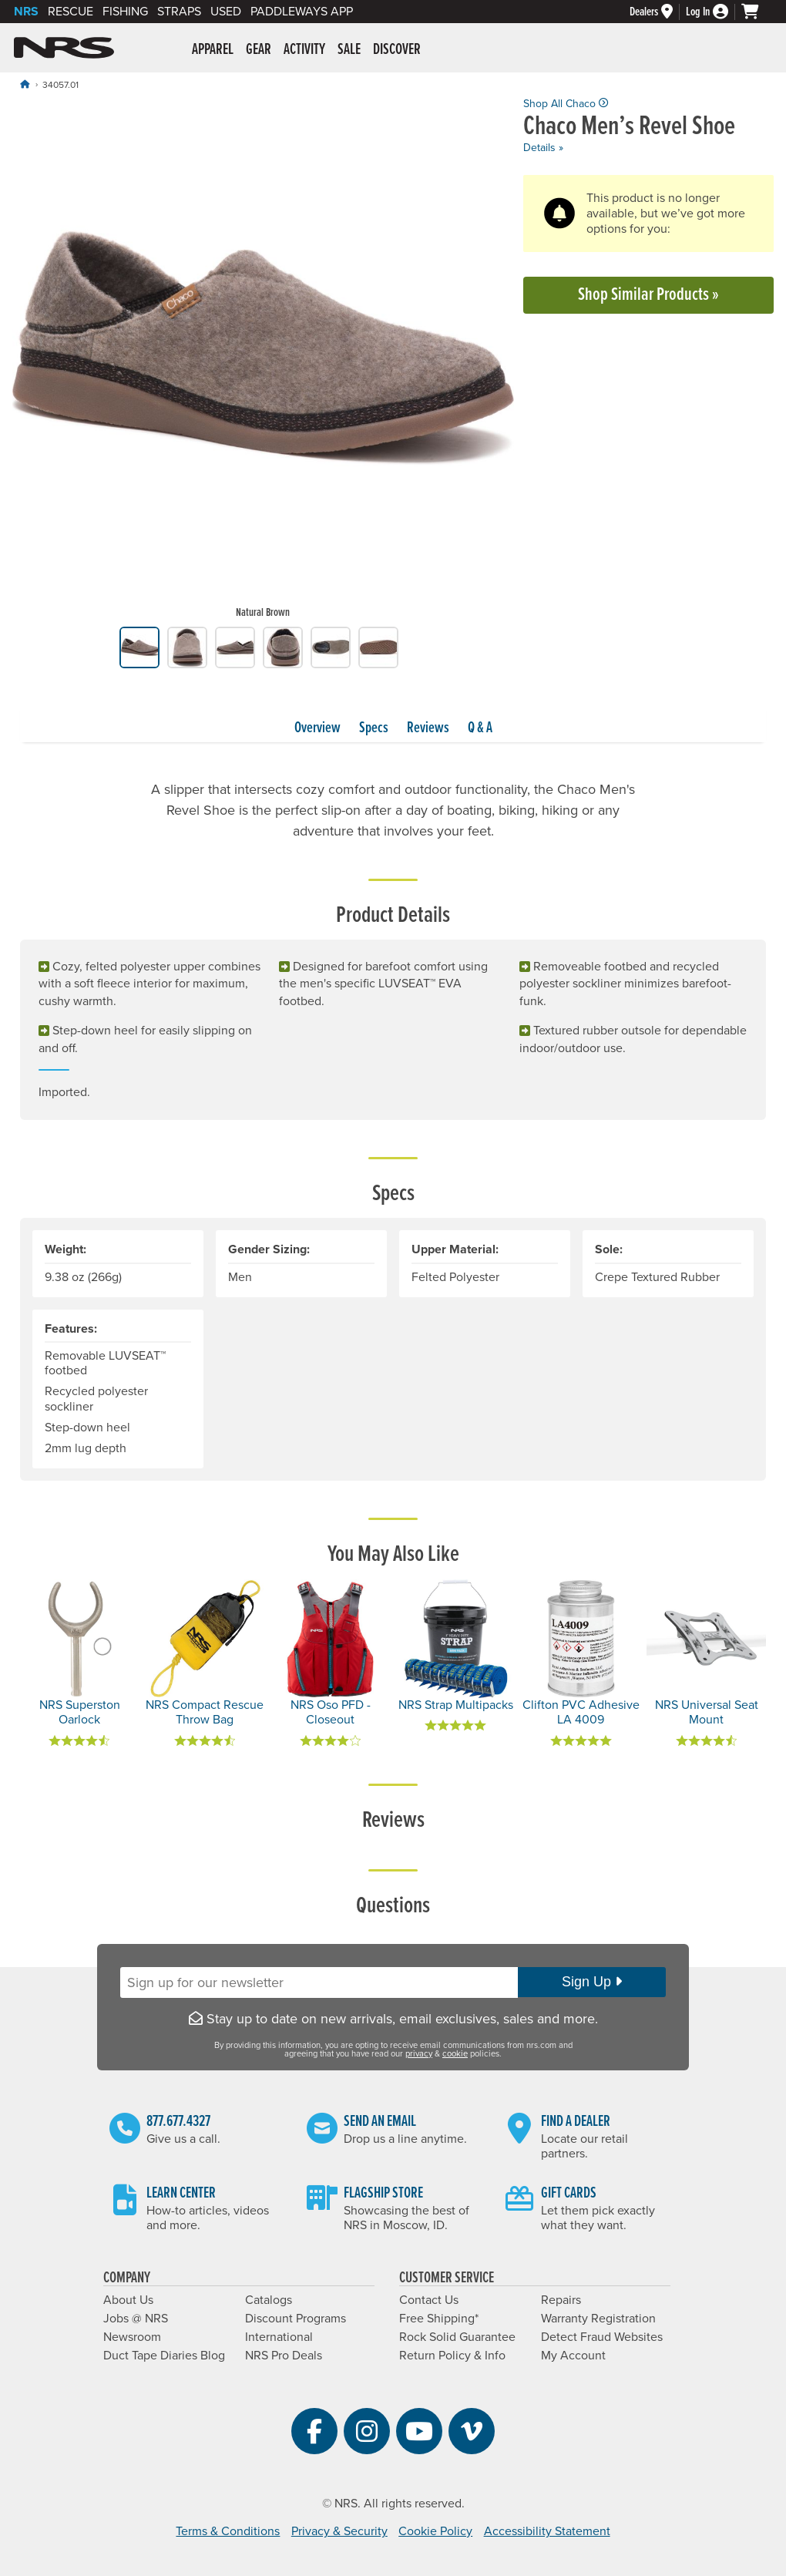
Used (225, 11)
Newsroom (132, 2337)
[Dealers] (658, 12)
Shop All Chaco (565, 103)
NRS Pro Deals (283, 2355)
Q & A (480, 728)
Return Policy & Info (452, 2355)
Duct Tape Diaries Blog (164, 2355)
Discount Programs (295, 2318)
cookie (455, 2054)
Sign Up (592, 1981)
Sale (349, 50)
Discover (397, 50)
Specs (373, 728)
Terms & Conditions (228, 2531)
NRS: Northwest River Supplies (64, 48)
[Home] (24, 84)
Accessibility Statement (547, 2531)
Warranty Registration (598, 2318)
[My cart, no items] (756, 11)
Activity (304, 50)
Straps (179, 11)
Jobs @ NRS (135, 2318)
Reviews (428, 728)
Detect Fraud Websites (602, 2337)
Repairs (561, 2300)
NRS (26, 11)
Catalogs (268, 2300)
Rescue (70, 11)
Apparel (212, 50)
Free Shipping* (439, 2318)
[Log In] (713, 12)
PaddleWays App (301, 11)
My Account (573, 2355)
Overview (317, 728)
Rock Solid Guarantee (457, 2337)
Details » (543, 147)
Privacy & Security (339, 2531)
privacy (418, 2054)
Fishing (125, 11)
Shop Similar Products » (648, 295)
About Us (128, 2300)
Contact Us (428, 2300)
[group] (263, 362)
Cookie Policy (435, 2531)
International (279, 2337)
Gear (258, 50)
